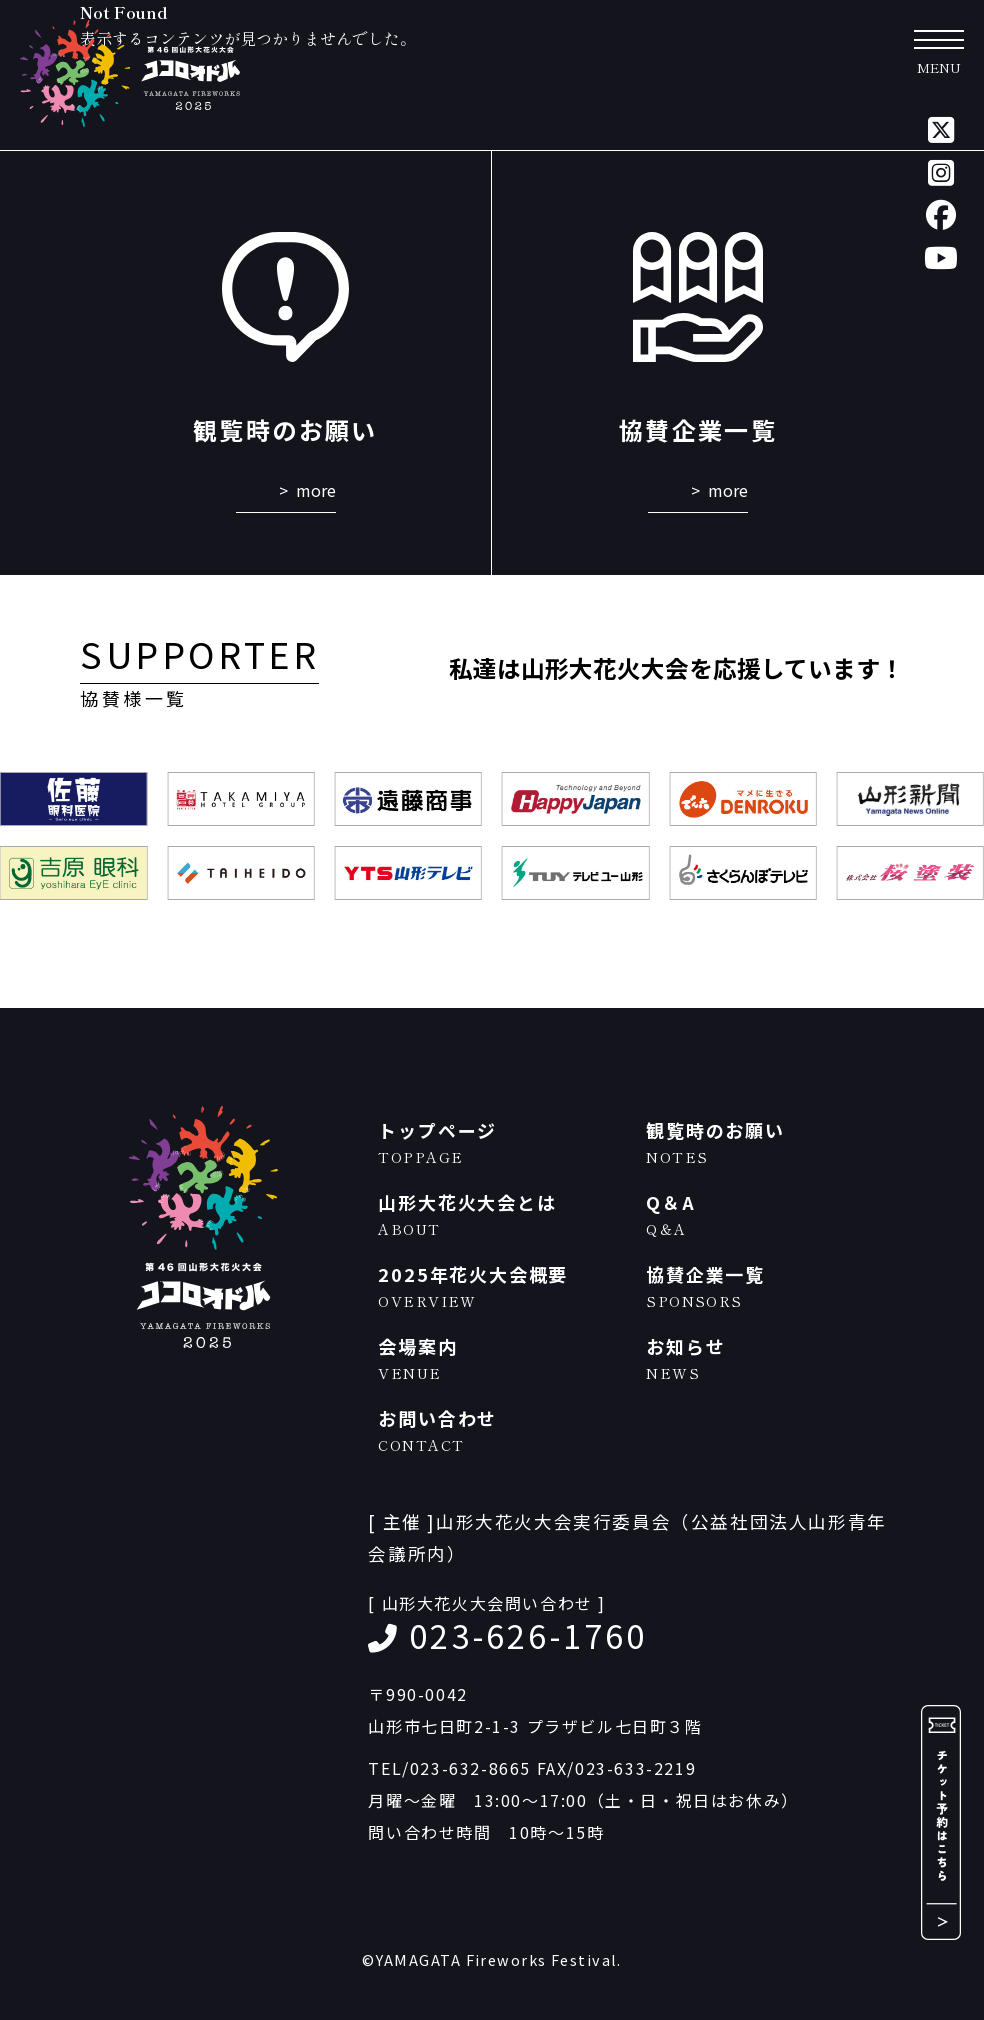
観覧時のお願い (770, 1142)
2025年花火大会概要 (502, 1286)
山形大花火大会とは (502, 1214)
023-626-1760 (528, 1635)
